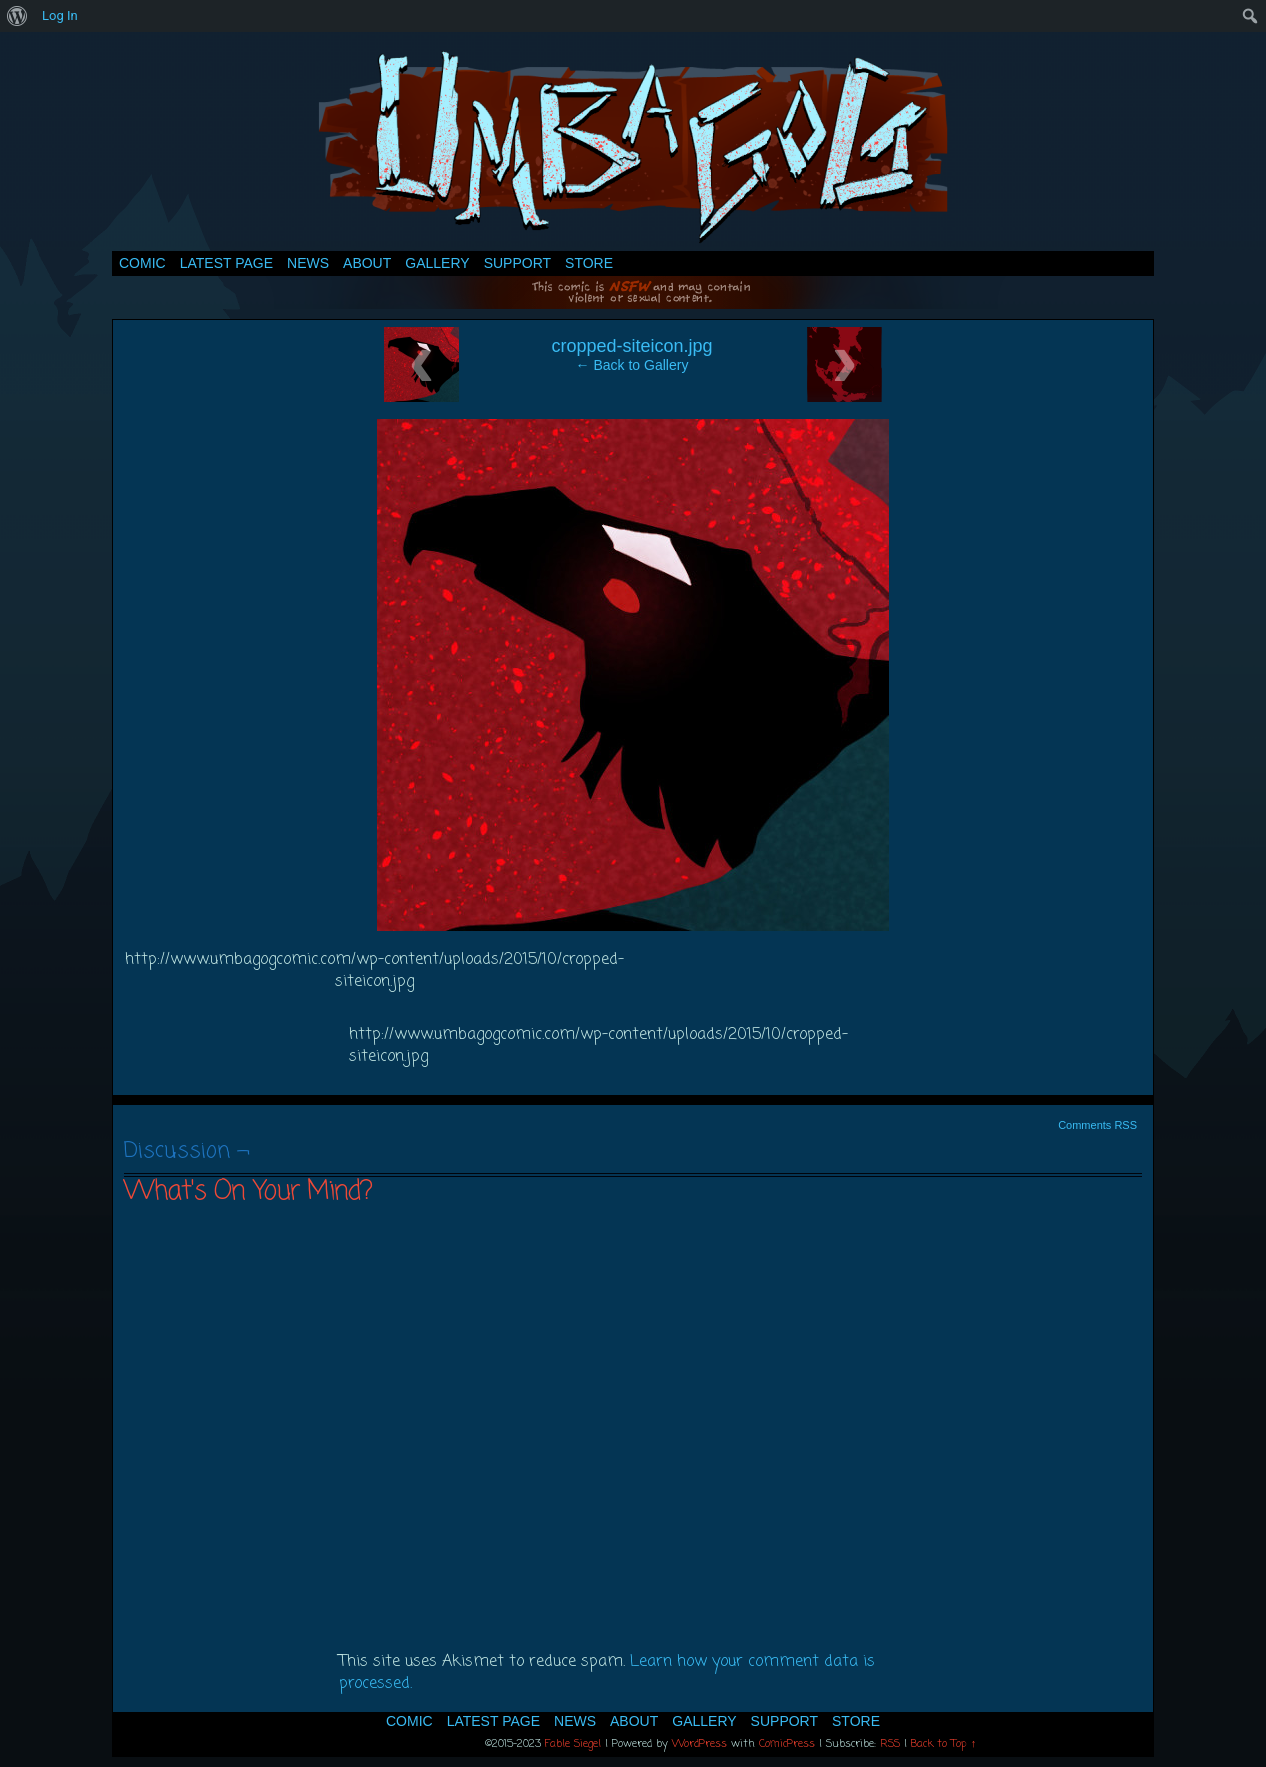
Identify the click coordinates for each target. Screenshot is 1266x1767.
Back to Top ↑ (944, 1744)
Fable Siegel (573, 1744)
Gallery (437, 263)
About (367, 263)
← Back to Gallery (632, 365)
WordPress (699, 1744)
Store (589, 263)
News (308, 263)
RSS (890, 1744)
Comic (142, 263)
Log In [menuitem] (60, 15)
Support (517, 263)
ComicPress (787, 1744)
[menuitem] (17, 16)
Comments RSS (1097, 1125)
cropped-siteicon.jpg (631, 346)
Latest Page (226, 263)
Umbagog (633, 146)
